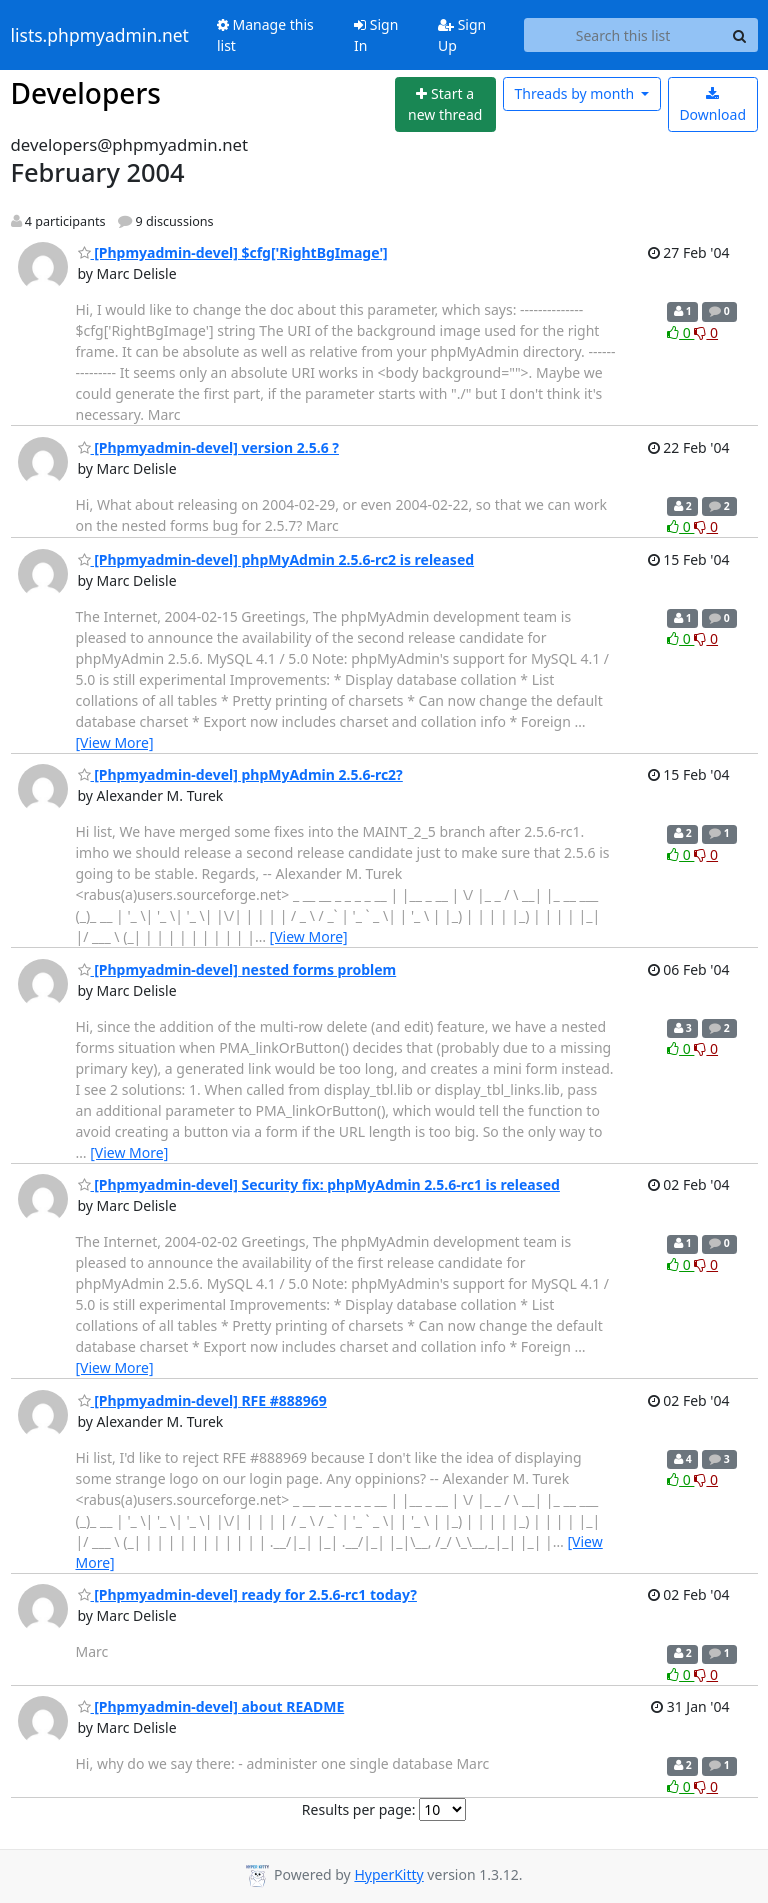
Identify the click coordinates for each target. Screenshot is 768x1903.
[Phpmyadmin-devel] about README (211, 1706)
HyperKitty (388, 1874)
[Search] (740, 35)
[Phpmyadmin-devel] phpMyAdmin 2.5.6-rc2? (240, 774)
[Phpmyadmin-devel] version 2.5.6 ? (208, 447)
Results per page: (359, 1809)
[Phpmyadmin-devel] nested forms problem (237, 969)
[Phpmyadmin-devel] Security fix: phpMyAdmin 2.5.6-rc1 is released (319, 1184)
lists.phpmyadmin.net (100, 35)
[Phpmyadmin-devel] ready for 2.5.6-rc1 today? (247, 1594)
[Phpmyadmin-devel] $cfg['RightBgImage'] (233, 252)
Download (712, 105)
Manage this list (265, 35)
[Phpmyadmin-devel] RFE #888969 (202, 1400)
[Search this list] (623, 35)
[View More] (115, 742)
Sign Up (462, 35)
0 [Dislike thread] (706, 332)
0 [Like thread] (680, 332)
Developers (86, 93)
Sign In (376, 35)
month (575, 93)
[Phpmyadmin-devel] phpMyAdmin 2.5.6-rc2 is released (276, 559)
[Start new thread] (445, 104)
